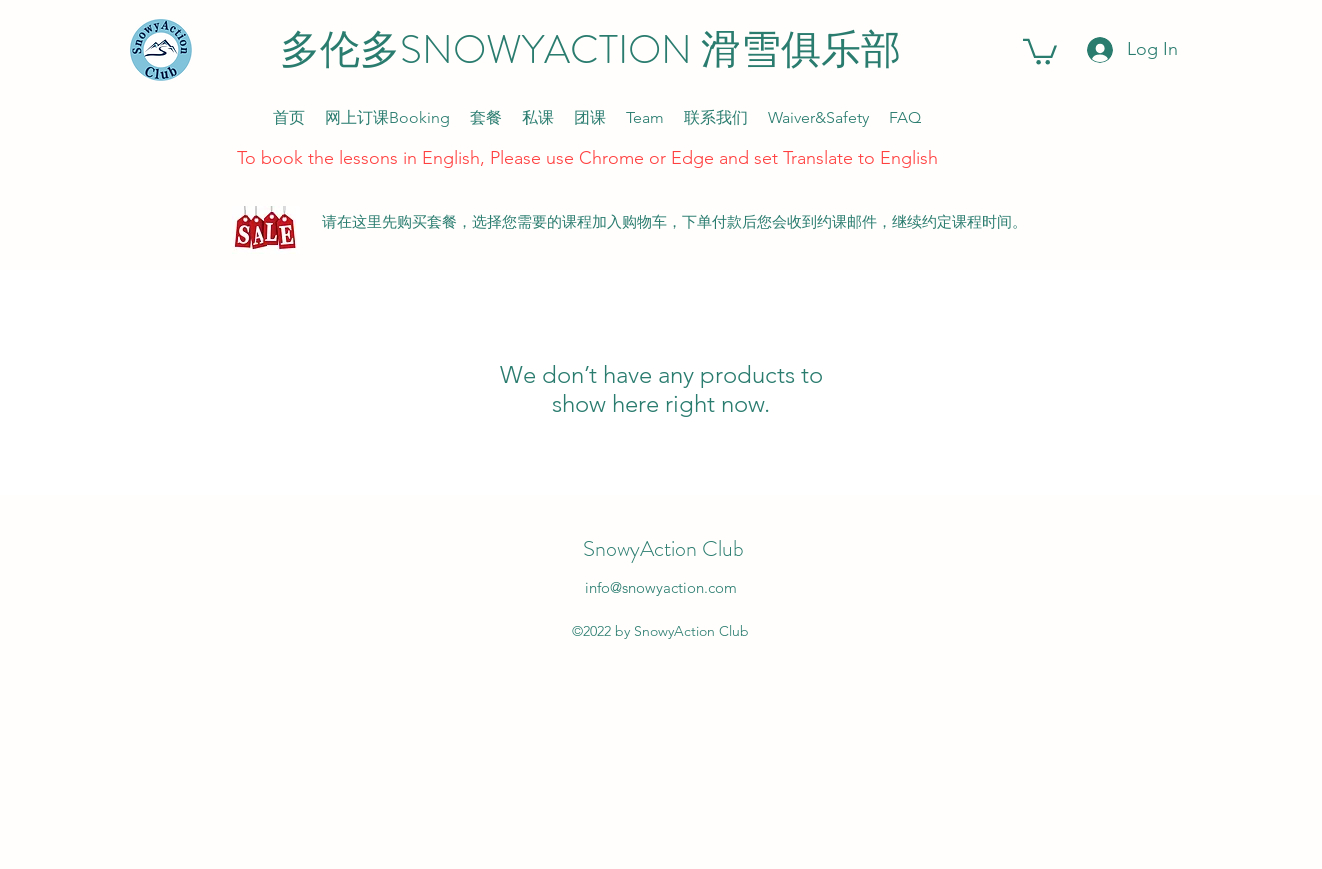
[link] (1040, 50)
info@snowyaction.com (661, 587)
